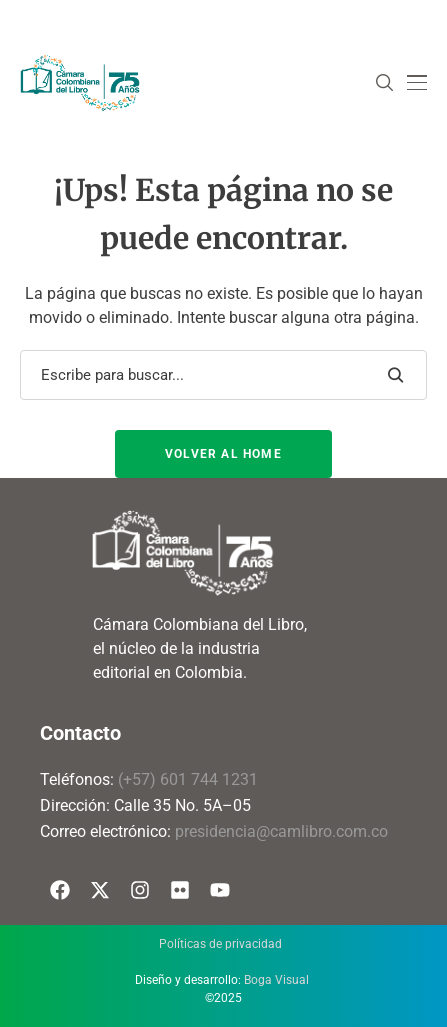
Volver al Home (223, 454)
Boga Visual (276, 980)
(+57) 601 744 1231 (188, 779)
